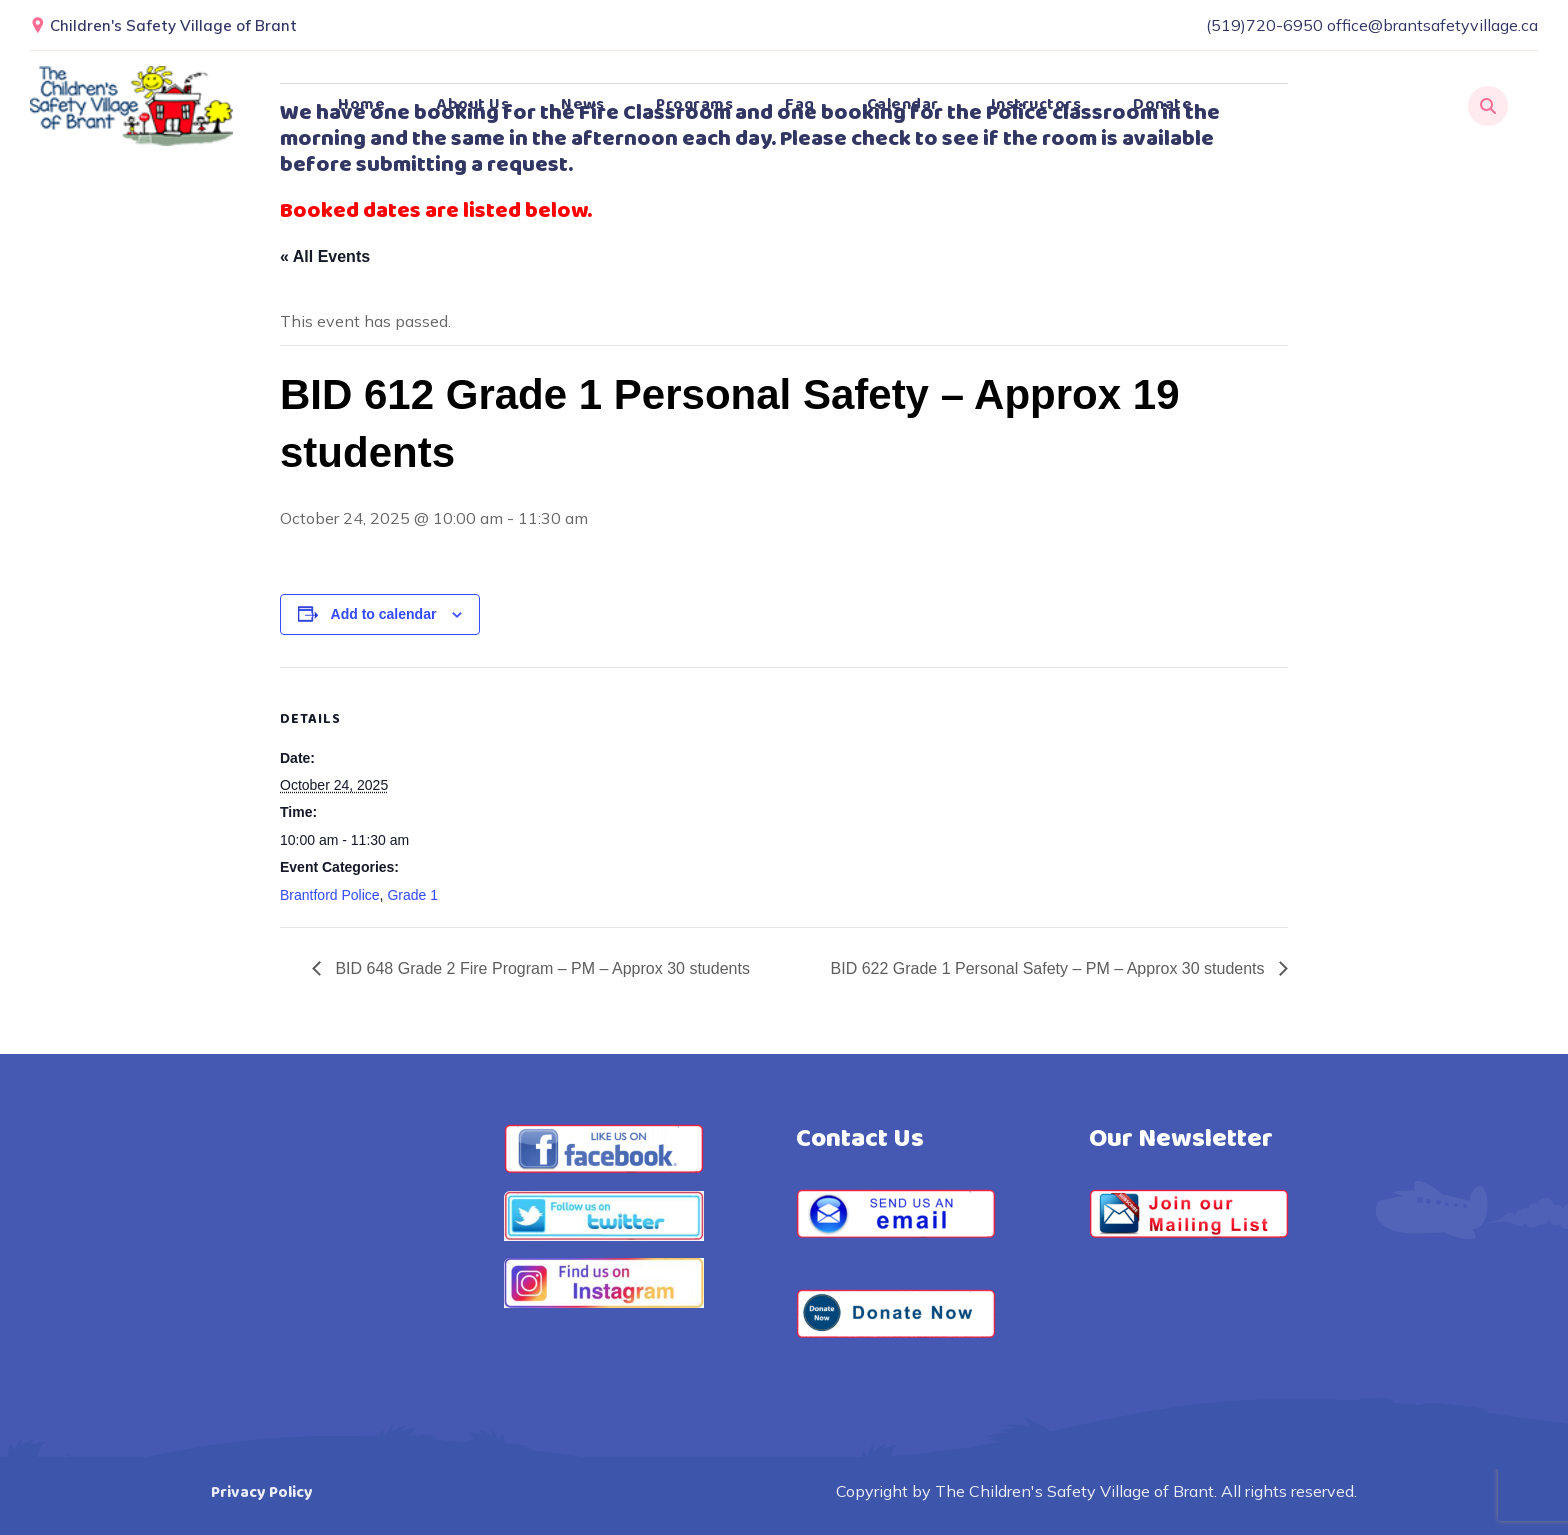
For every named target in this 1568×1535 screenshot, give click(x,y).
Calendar (903, 104)
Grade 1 (412, 895)
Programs (694, 104)
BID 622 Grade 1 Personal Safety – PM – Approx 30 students (1050, 968)
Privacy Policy (262, 1492)
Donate (1162, 104)
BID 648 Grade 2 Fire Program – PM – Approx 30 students (540, 968)
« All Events (325, 256)
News (582, 104)
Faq (800, 104)
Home (361, 104)
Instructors (1036, 104)
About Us (473, 104)
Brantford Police (330, 895)
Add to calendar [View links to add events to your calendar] (384, 614)
